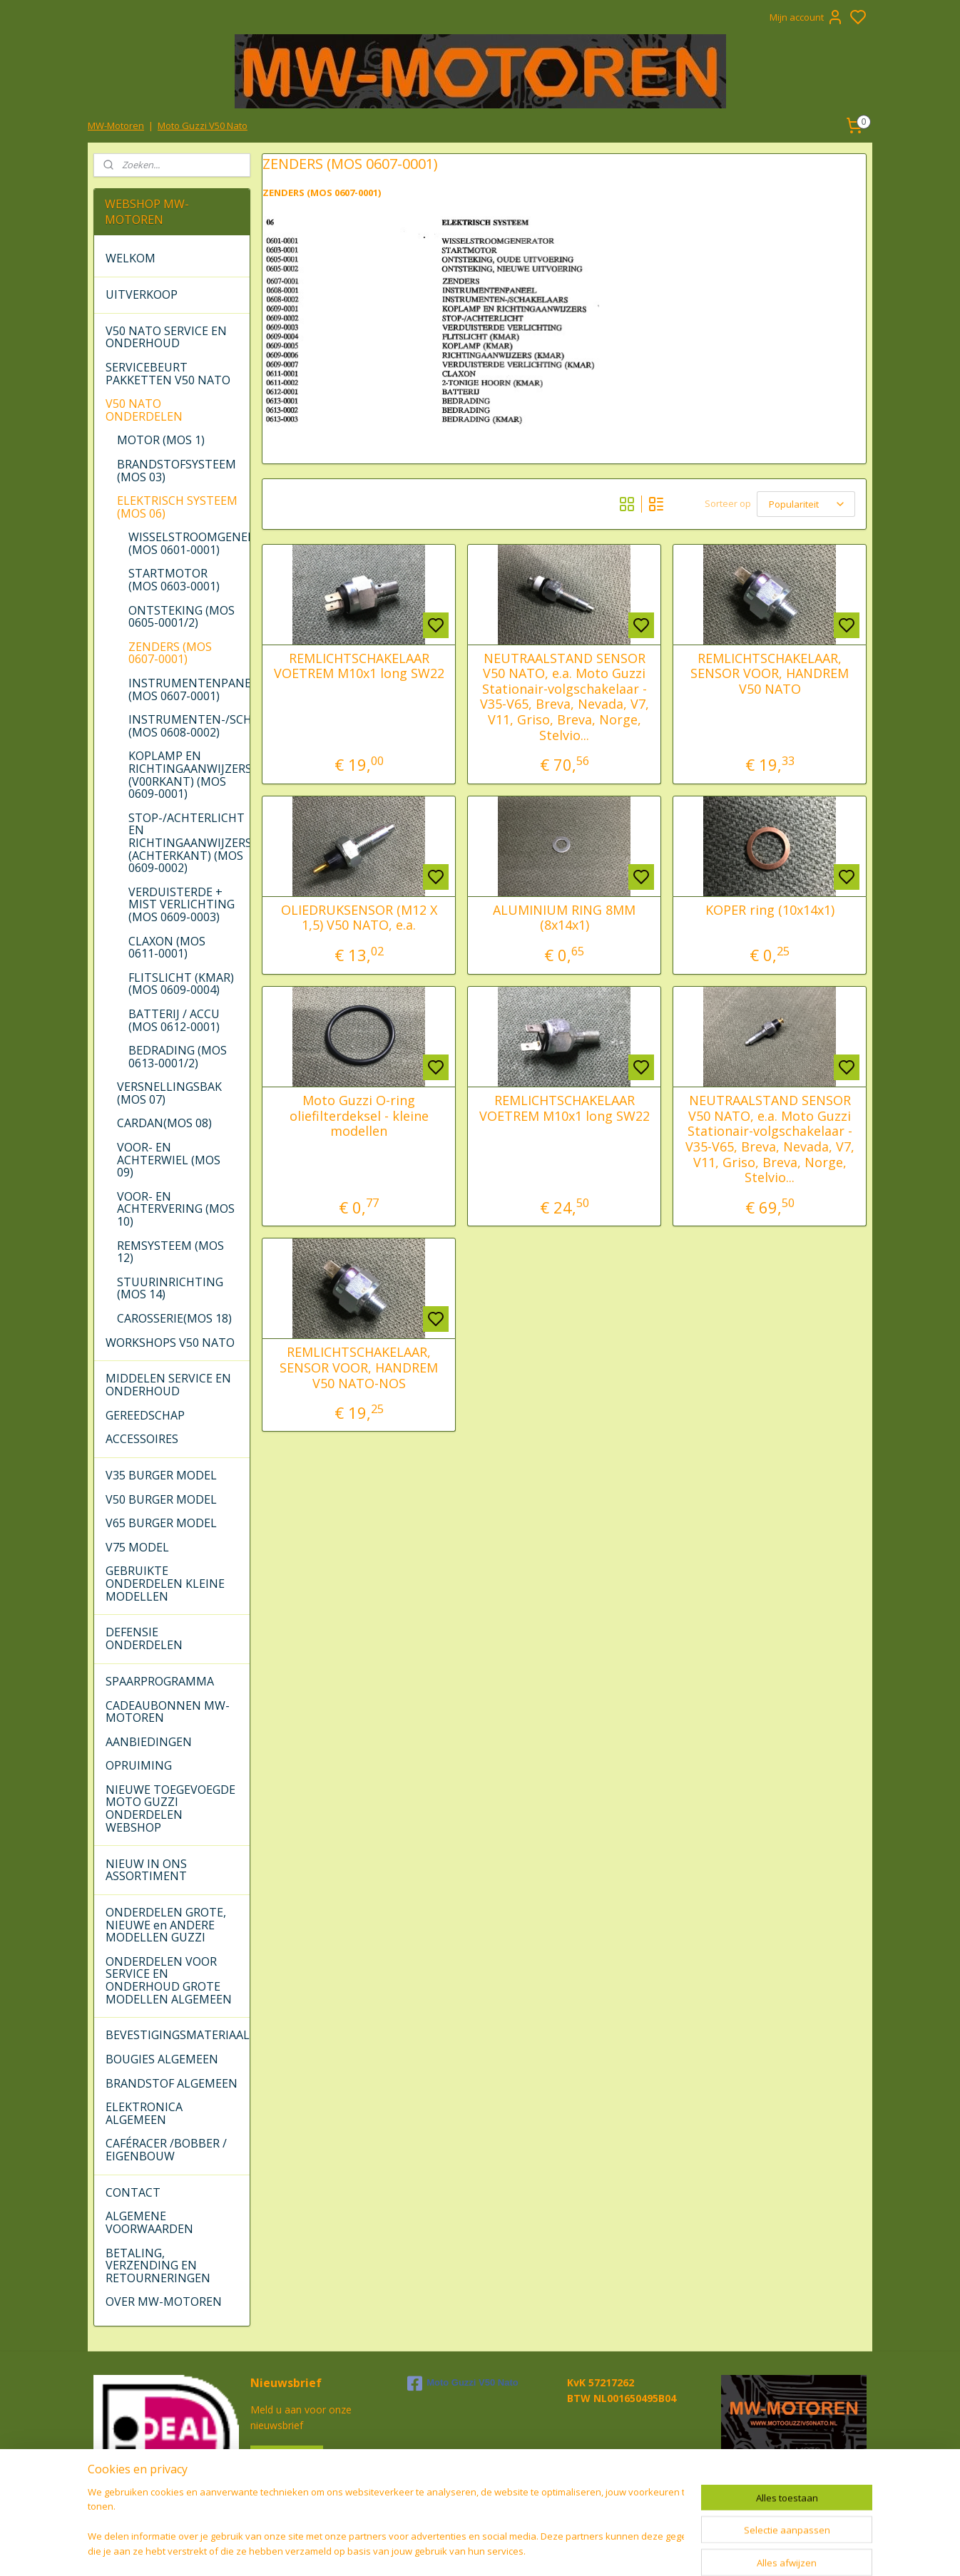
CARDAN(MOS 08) (164, 1123)
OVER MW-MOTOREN (164, 2301)
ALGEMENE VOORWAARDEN (149, 2222)
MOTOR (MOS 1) (161, 440)
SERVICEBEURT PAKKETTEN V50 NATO (168, 373)
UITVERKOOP (142, 294)
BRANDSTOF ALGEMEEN (172, 2083)
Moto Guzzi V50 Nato (202, 125)
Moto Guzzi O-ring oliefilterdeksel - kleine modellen (358, 1116)
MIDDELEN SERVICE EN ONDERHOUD (168, 1384)
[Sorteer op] (805, 504)
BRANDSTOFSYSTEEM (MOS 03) (176, 470)
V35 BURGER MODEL (161, 1475)
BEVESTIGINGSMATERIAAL (177, 2035)
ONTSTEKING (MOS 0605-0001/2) (181, 616)
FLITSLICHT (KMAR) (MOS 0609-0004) (181, 984)
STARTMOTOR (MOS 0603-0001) (174, 579)
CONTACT (133, 2192)
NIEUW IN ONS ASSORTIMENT (146, 1870)
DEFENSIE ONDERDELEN (144, 1638)
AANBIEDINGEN (149, 1742)
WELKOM (130, 258)
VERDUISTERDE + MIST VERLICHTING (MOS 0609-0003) (181, 904)
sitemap (529, 2550)
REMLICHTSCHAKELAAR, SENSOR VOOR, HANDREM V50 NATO (769, 674)
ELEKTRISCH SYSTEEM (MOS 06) (177, 507)
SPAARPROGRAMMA (160, 1681)
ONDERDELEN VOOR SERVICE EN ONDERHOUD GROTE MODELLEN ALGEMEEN (169, 1980)
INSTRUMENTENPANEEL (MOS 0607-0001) (188, 689)
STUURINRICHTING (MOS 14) (170, 1288)
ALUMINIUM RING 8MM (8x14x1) (564, 918)
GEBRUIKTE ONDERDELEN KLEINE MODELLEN (165, 1583)
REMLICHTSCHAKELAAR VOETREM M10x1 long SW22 (358, 666)
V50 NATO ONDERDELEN (144, 410)
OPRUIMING (139, 1765)
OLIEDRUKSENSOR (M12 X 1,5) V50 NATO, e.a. (358, 918)
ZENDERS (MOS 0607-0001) (170, 653)
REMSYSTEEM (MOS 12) (170, 1252)
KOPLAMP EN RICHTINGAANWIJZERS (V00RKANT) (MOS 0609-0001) (188, 774)
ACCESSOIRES (142, 1439)
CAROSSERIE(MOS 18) (174, 1318)
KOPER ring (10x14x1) (769, 910)
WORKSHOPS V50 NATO (170, 1342)
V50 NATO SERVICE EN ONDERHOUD (166, 337)
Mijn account (807, 17)
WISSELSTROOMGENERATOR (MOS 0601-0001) (188, 543)
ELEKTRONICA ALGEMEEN (144, 2113)
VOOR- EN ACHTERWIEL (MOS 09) (168, 1159)
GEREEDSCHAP (145, 1415)
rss (559, 2550)
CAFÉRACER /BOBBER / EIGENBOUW (166, 2149)
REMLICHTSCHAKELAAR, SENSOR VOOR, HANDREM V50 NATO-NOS (359, 1368)
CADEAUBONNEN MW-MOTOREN (168, 1712)
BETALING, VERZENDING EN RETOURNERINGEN (158, 2265)
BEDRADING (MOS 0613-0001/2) (177, 1056)
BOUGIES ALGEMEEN (162, 2059)
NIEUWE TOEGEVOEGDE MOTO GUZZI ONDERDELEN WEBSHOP (170, 1808)
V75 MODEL (137, 1547)
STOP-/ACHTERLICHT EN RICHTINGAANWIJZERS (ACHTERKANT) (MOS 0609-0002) (188, 843)
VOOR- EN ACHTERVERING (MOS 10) (176, 1209)
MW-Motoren (116, 125)
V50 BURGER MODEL (161, 1499)
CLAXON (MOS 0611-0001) (166, 947)
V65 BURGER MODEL (161, 1523)
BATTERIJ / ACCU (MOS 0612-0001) (174, 1020)
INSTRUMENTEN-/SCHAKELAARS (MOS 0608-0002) (188, 726)
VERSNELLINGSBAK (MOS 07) (169, 1093)
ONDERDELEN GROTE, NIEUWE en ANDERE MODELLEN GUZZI (166, 1924)
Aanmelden (287, 2457)
